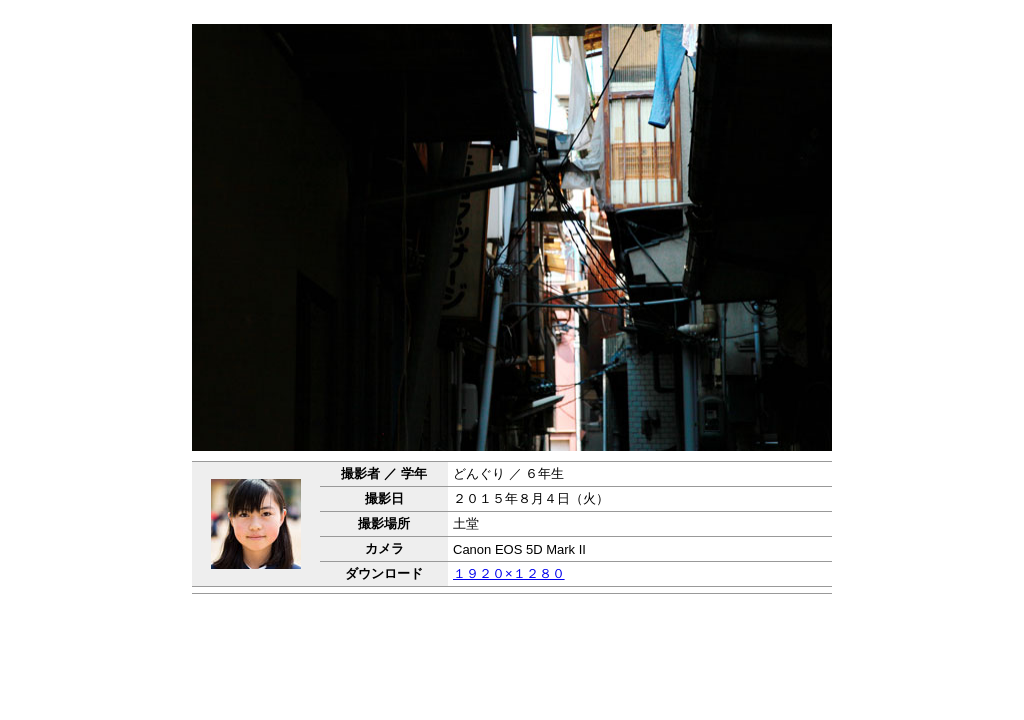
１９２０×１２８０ (509, 573)
